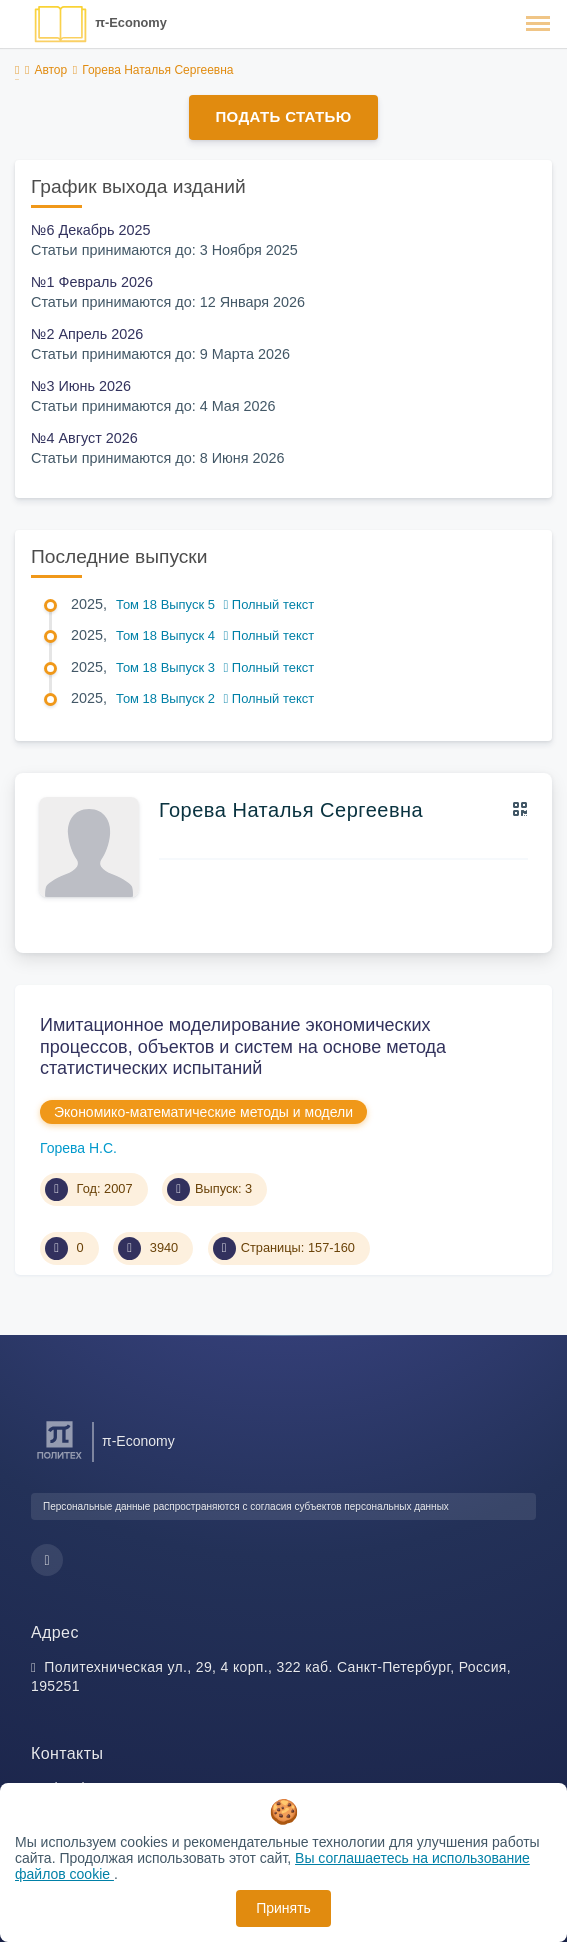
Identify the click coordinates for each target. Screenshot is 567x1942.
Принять (283, 1908)
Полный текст (269, 604)
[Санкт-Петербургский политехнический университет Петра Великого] (59, 1459)
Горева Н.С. (78, 1148)
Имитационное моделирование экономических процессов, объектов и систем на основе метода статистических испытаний (243, 1046)
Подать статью (283, 116)
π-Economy (131, 22)
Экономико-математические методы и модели (203, 1112)
